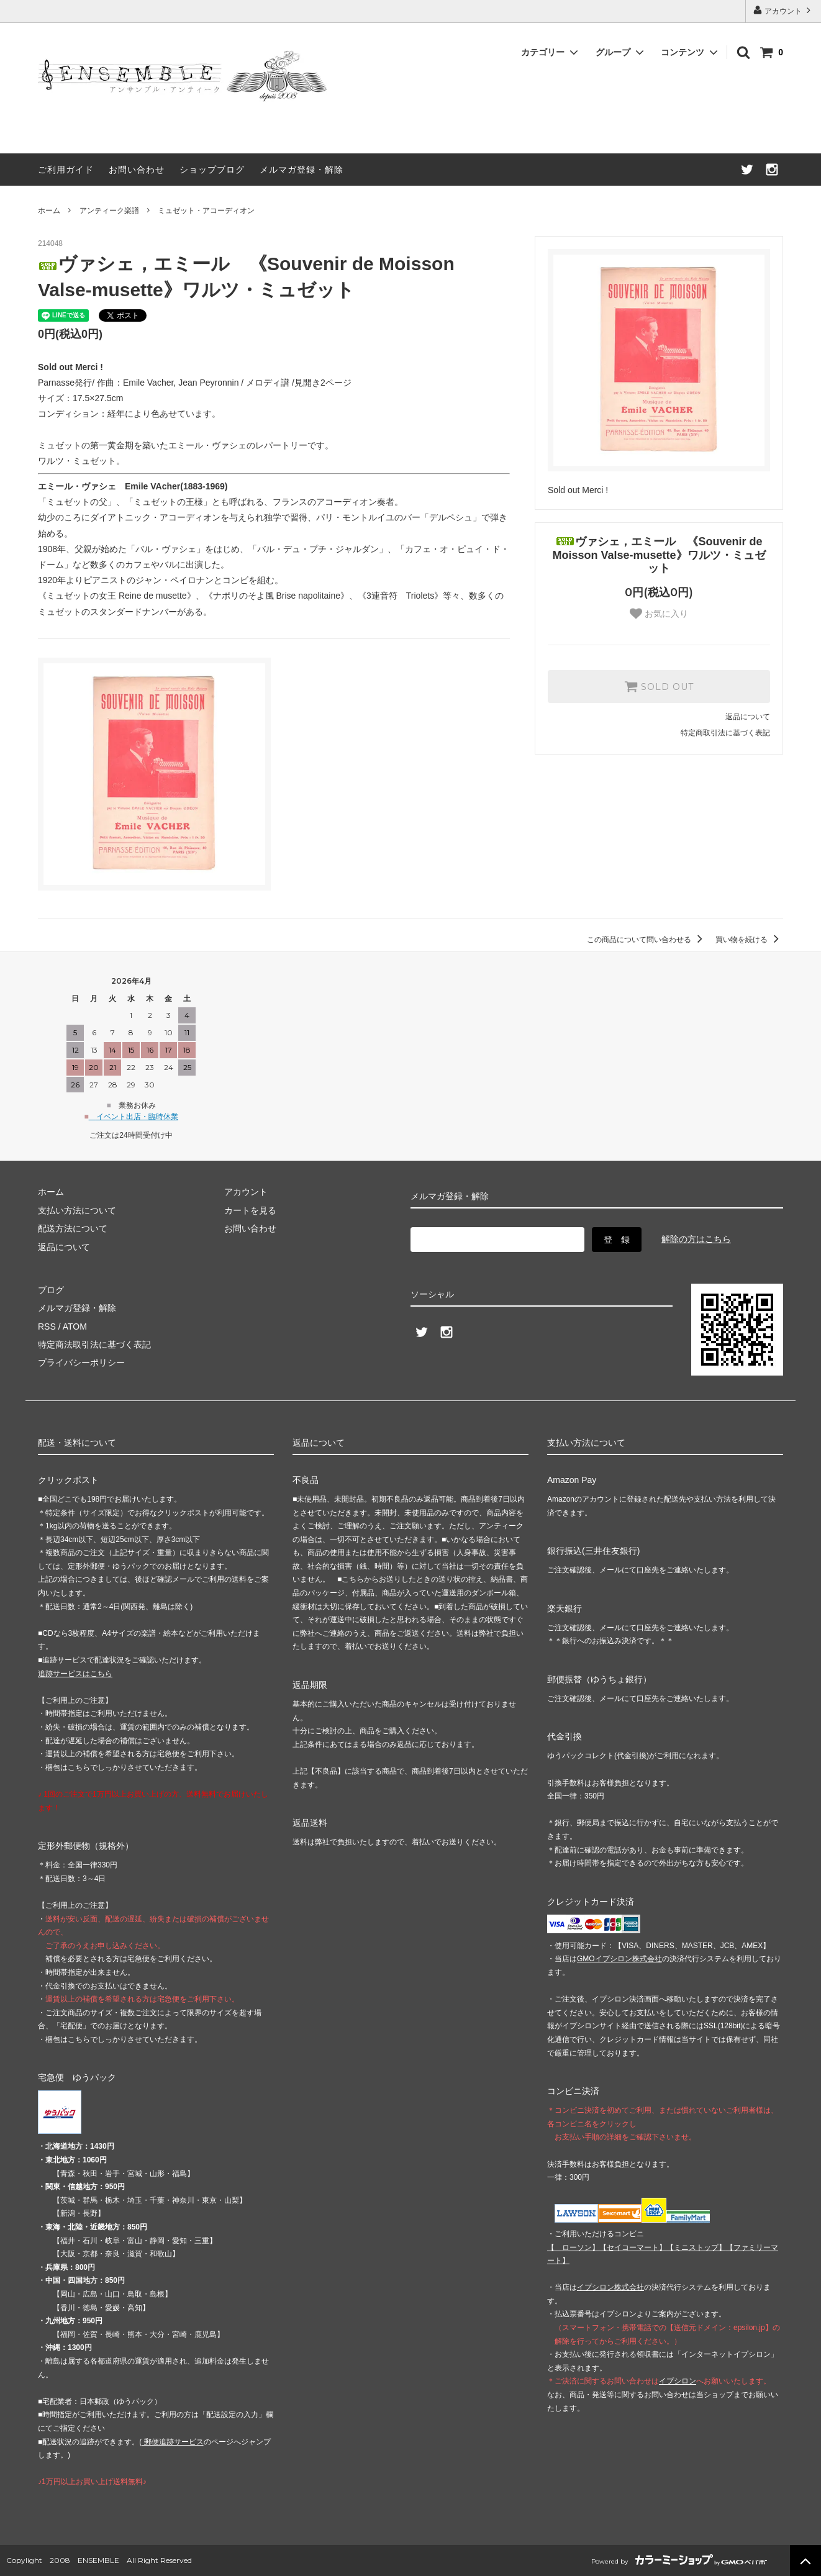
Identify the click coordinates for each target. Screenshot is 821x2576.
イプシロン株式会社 (610, 2287)
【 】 (573, 2247)
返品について (747, 716)
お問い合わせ (137, 170)
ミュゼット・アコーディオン (206, 210)
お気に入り (659, 613)
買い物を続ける (749, 939)
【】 (632, 2247)
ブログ (51, 1290)
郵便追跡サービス (172, 2442)
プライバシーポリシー (81, 1362)
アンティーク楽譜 (109, 210)
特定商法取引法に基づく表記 (94, 1344)
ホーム (49, 210)
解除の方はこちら (696, 1239)
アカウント (783, 10)
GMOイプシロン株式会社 (619, 1958)
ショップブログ (212, 170)
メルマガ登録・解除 (301, 170)
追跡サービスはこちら (75, 1673)
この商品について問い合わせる (647, 939)
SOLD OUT (659, 686)
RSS (47, 1326)
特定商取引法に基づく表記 (725, 732)
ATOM (75, 1326)
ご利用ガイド (66, 170)
